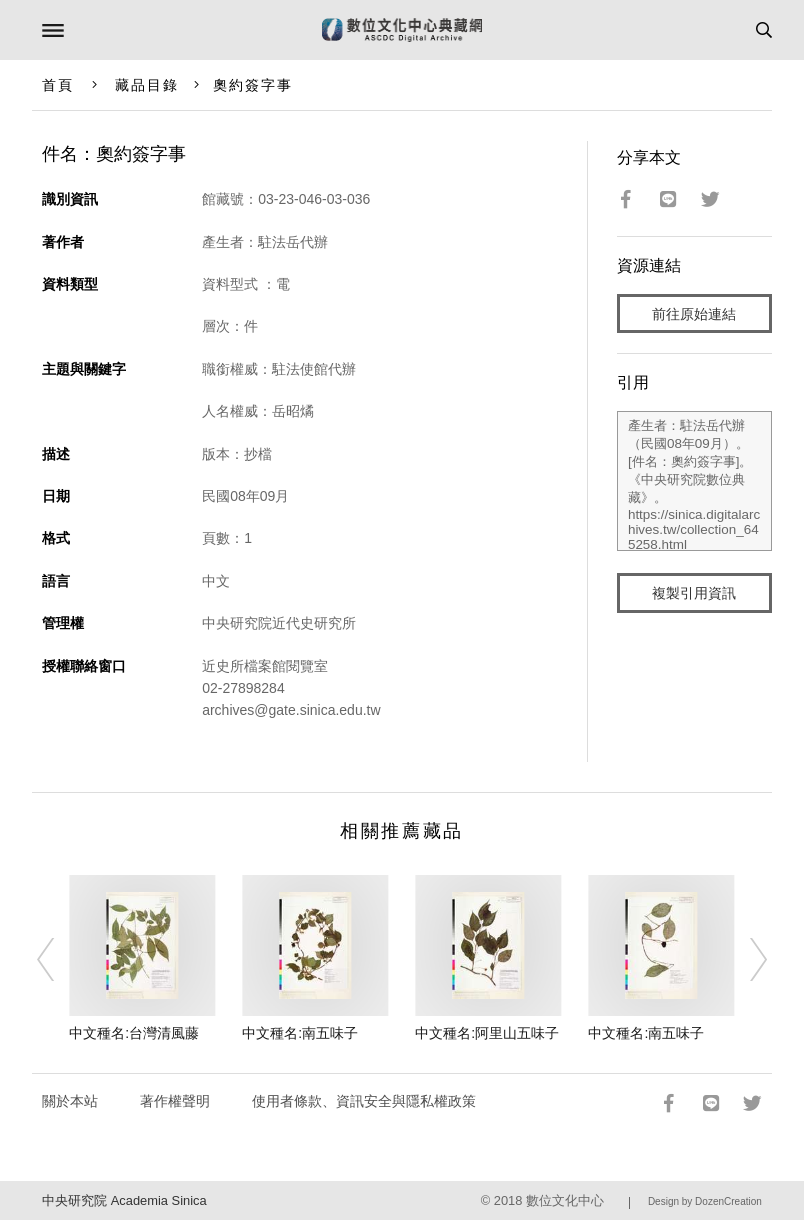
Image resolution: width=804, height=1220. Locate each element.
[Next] (745, 959)
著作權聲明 (175, 1101)
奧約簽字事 (253, 85)
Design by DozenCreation (705, 1201)
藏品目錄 (147, 85)
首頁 (58, 85)
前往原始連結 (694, 314)
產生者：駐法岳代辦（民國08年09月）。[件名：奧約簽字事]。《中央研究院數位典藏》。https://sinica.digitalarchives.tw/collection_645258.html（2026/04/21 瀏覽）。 (694, 481)
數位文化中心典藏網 (402, 30)
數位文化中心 (565, 1200)
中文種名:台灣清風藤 (134, 1033)
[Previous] (59, 959)
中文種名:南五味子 (300, 1033)
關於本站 (70, 1101)
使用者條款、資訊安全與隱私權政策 (364, 1101)
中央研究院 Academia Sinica (124, 1200)
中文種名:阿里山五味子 (487, 1033)
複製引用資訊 (694, 593)
